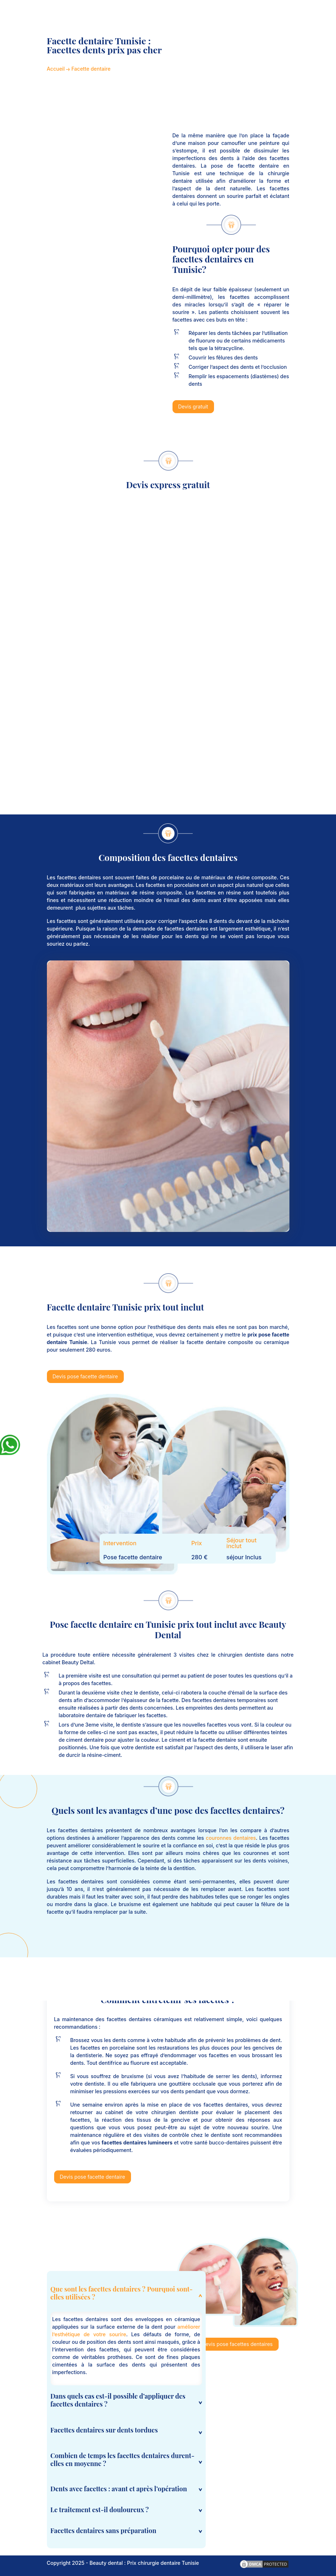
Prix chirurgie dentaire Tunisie (163, 2563)
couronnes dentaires (231, 1838)
